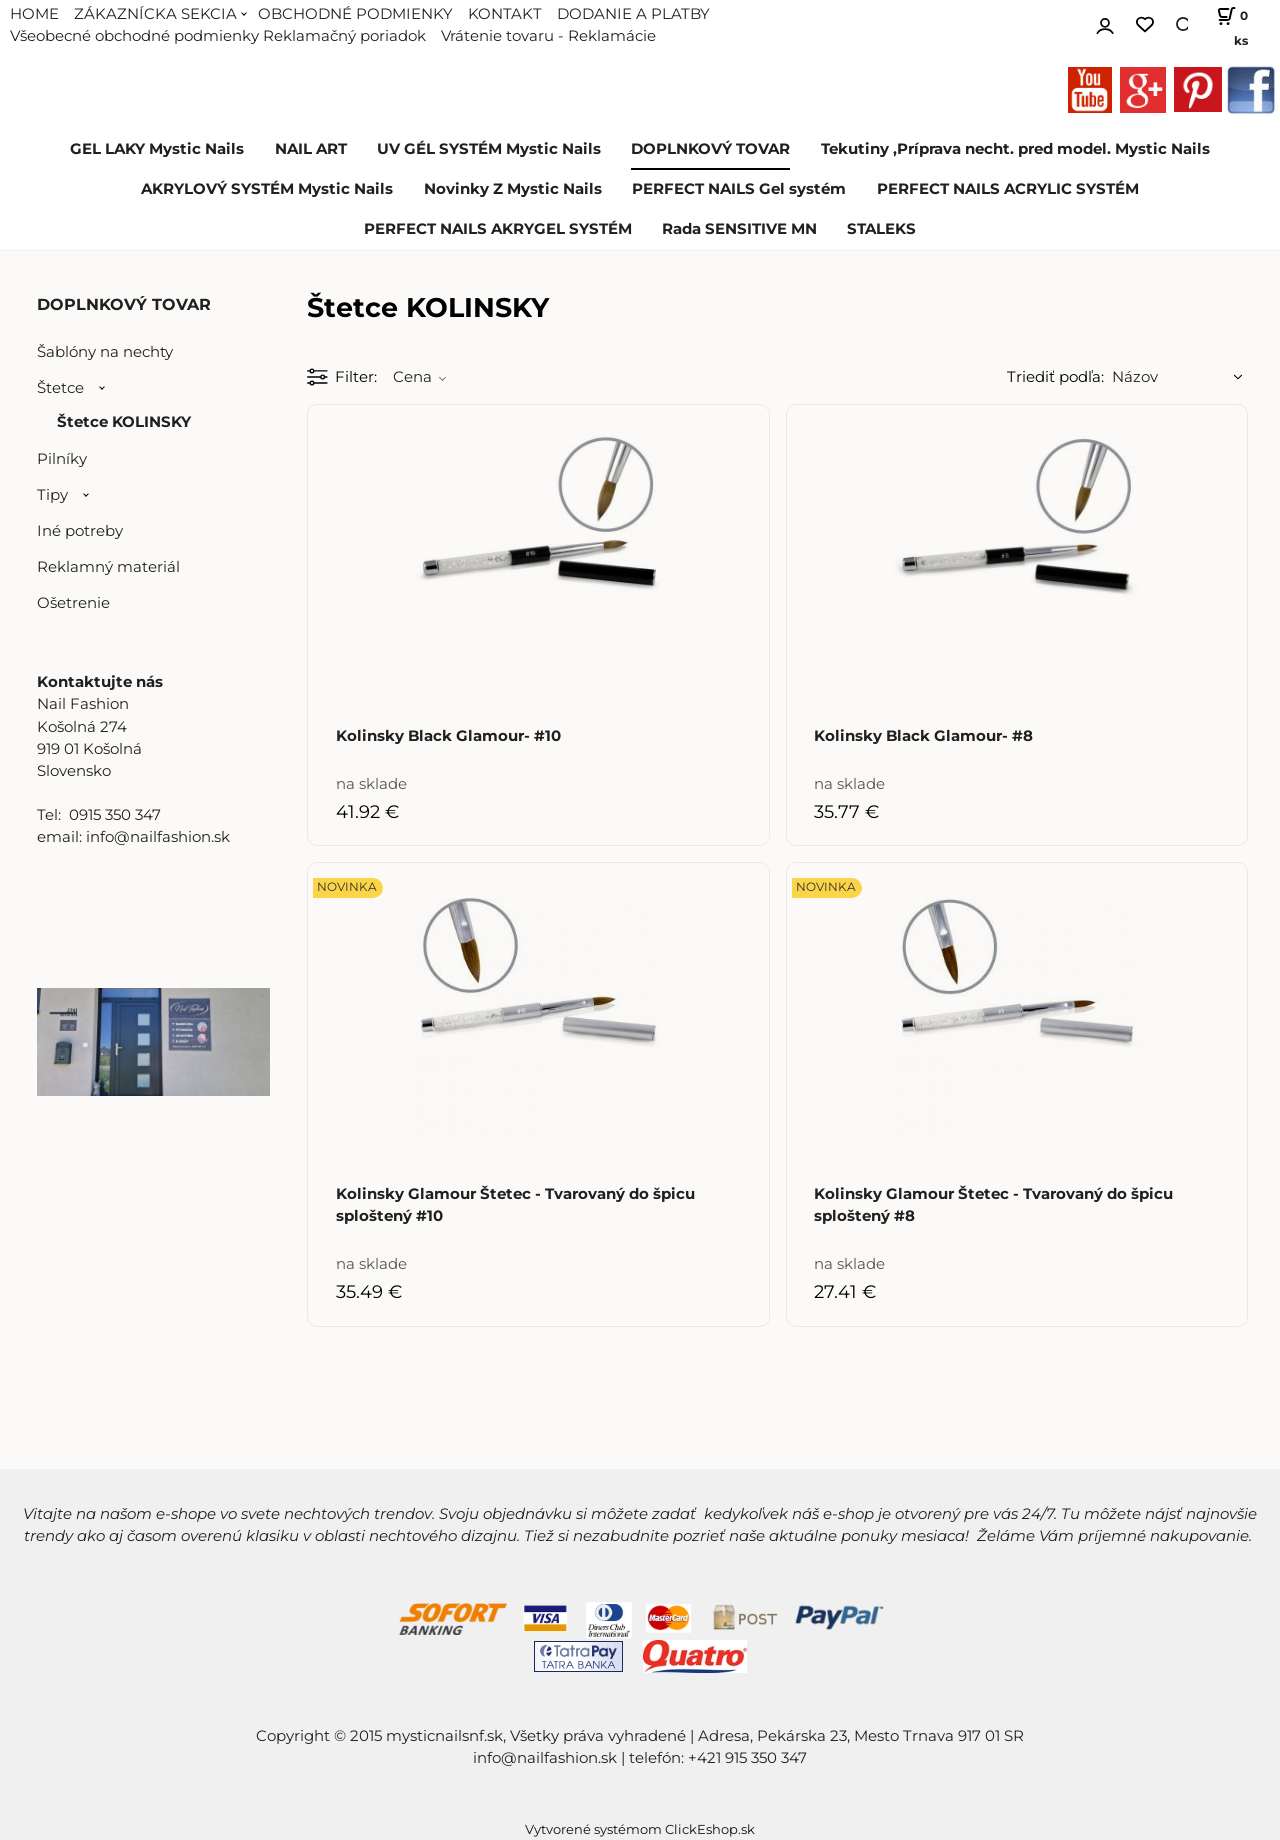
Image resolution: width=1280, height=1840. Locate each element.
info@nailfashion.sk (545, 1758)
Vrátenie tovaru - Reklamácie (548, 36)
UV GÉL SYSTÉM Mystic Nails (489, 149)
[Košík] (1227, 25)
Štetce (60, 388)
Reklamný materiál (108, 567)
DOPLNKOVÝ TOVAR (710, 149)
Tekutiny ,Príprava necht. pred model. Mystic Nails (1015, 149)
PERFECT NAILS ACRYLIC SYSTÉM (1008, 189)
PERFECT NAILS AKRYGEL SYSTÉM (498, 229)
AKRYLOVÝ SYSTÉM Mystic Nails (267, 189)
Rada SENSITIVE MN (739, 229)
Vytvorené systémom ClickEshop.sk (640, 1829)
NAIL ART (311, 149)
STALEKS (881, 229)
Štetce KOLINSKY (124, 422)
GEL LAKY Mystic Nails (157, 149)
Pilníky (62, 459)
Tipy (52, 495)
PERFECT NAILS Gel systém (739, 189)
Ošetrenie (73, 603)
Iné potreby (80, 531)
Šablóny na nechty (105, 352)
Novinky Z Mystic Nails (513, 189)
